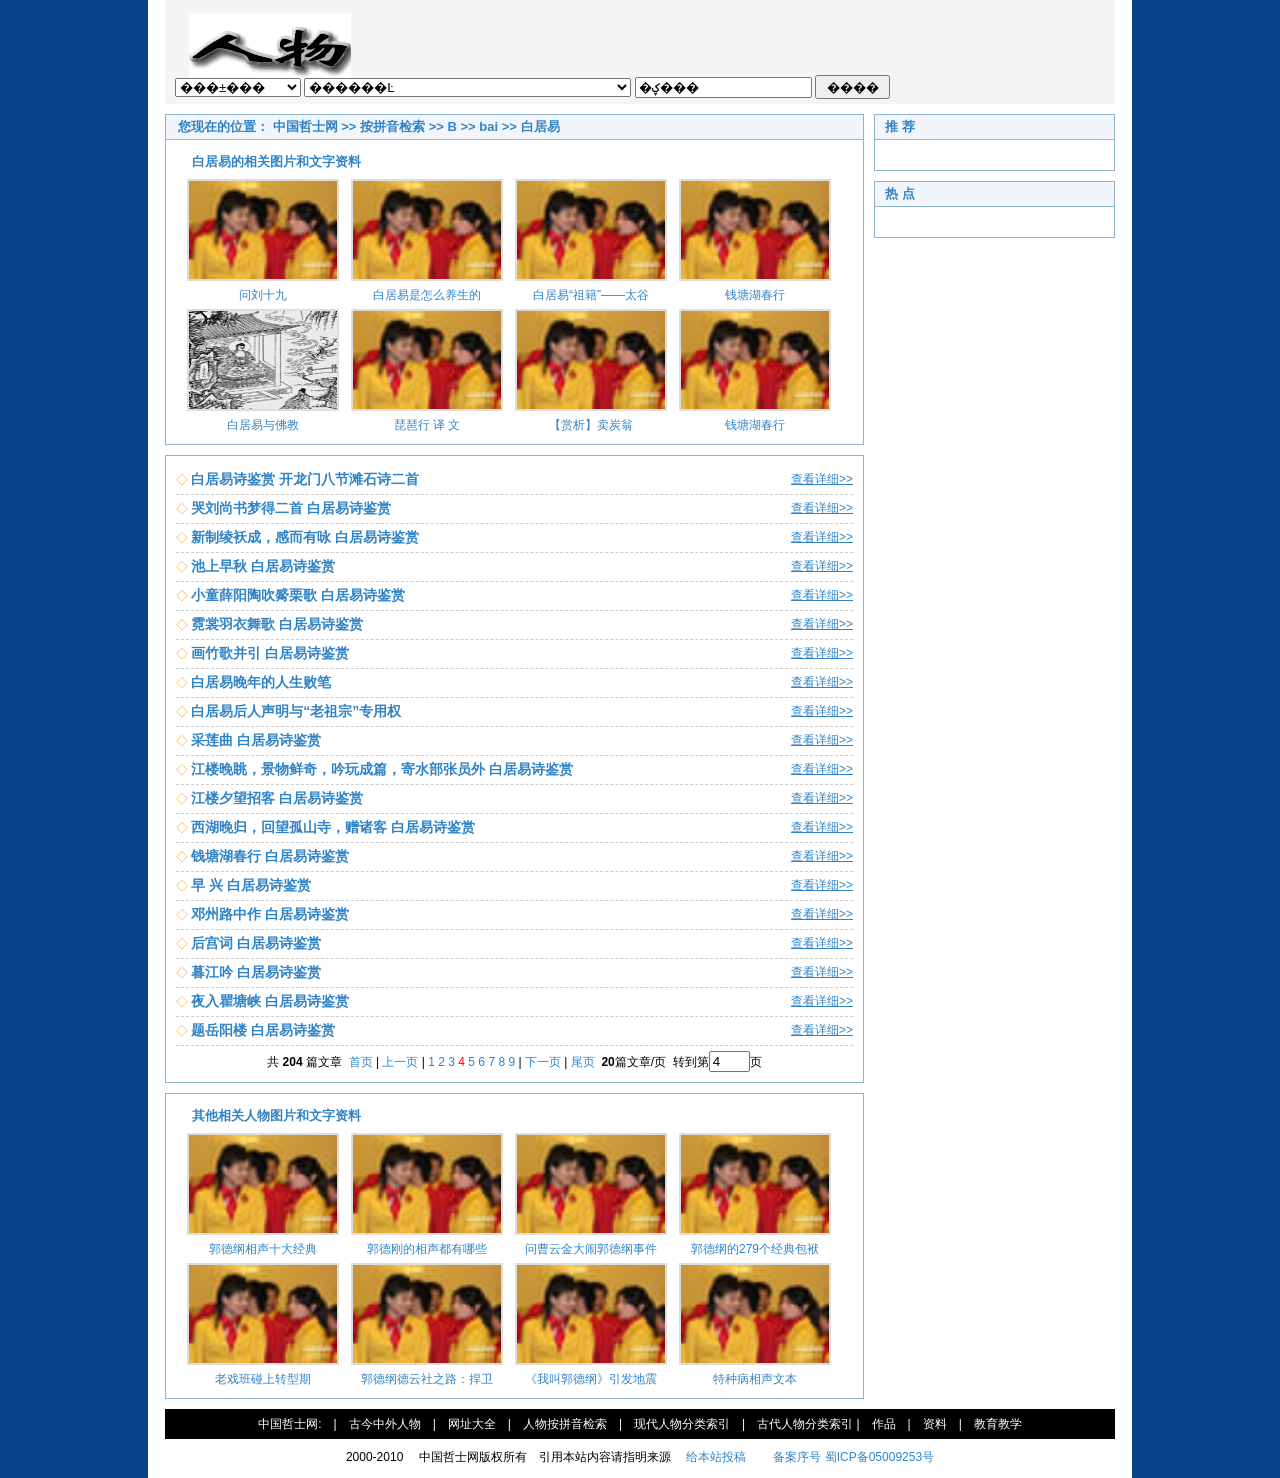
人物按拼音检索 (565, 1424)
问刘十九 (263, 295)
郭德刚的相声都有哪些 (427, 1249)
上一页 (400, 1062)
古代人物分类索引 (805, 1424)
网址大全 (472, 1424)
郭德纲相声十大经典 (263, 1249)
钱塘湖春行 (755, 295)
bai (488, 126)
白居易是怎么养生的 (427, 295)
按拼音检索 (392, 126)
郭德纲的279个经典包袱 (755, 1249)
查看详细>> (822, 479)
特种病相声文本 (755, 1379)
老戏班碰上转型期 (263, 1379)
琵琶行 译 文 (427, 425)
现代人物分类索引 (682, 1424)
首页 (361, 1062)
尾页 (584, 1062)
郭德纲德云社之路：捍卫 (427, 1379)
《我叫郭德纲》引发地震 (591, 1379)
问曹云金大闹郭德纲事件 (591, 1249)
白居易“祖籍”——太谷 (591, 295)
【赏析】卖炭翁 (591, 425)
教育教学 (998, 1424)
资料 (935, 1424)
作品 (884, 1424)
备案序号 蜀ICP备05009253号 (853, 1457)
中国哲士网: (289, 1424)
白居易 (540, 126)
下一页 (543, 1062)
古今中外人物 (385, 1424)
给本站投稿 (714, 1457)
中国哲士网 (305, 126)
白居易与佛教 (263, 425)
